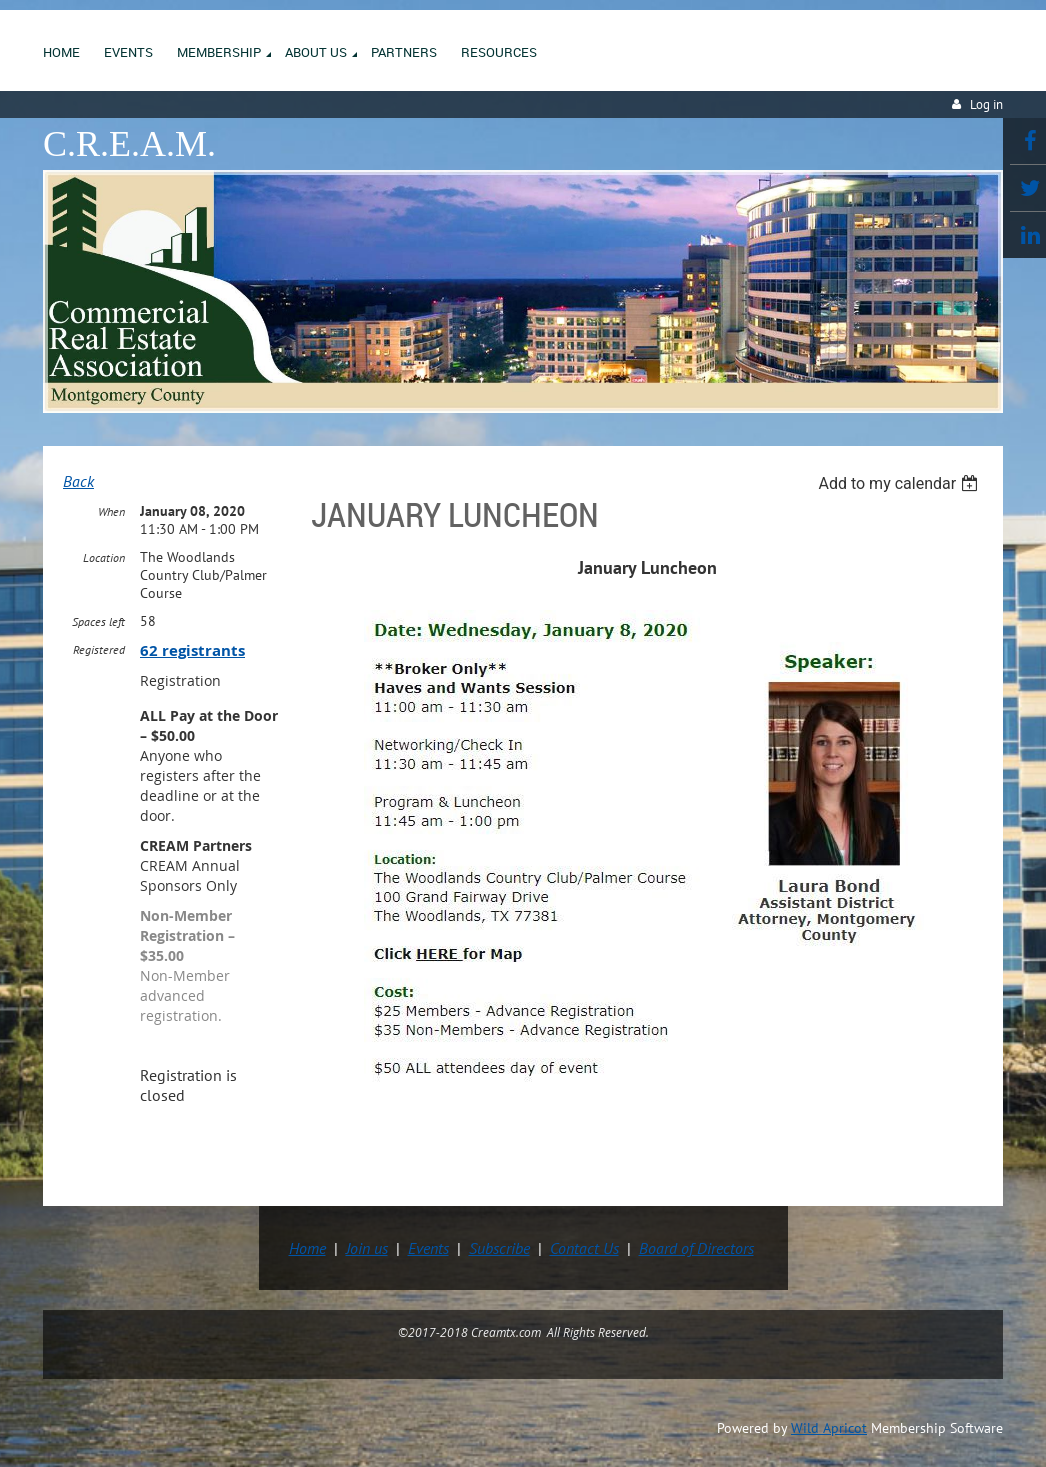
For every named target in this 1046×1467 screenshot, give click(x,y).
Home (307, 1248)
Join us (367, 1248)
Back (78, 481)
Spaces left (98, 621)
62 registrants (192, 650)
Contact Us (584, 1248)
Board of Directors (696, 1248)
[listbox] (900, 483)
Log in (986, 104)
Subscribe (499, 1248)
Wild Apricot (829, 1428)
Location (104, 557)
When (111, 511)
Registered (99, 649)
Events (428, 1248)
